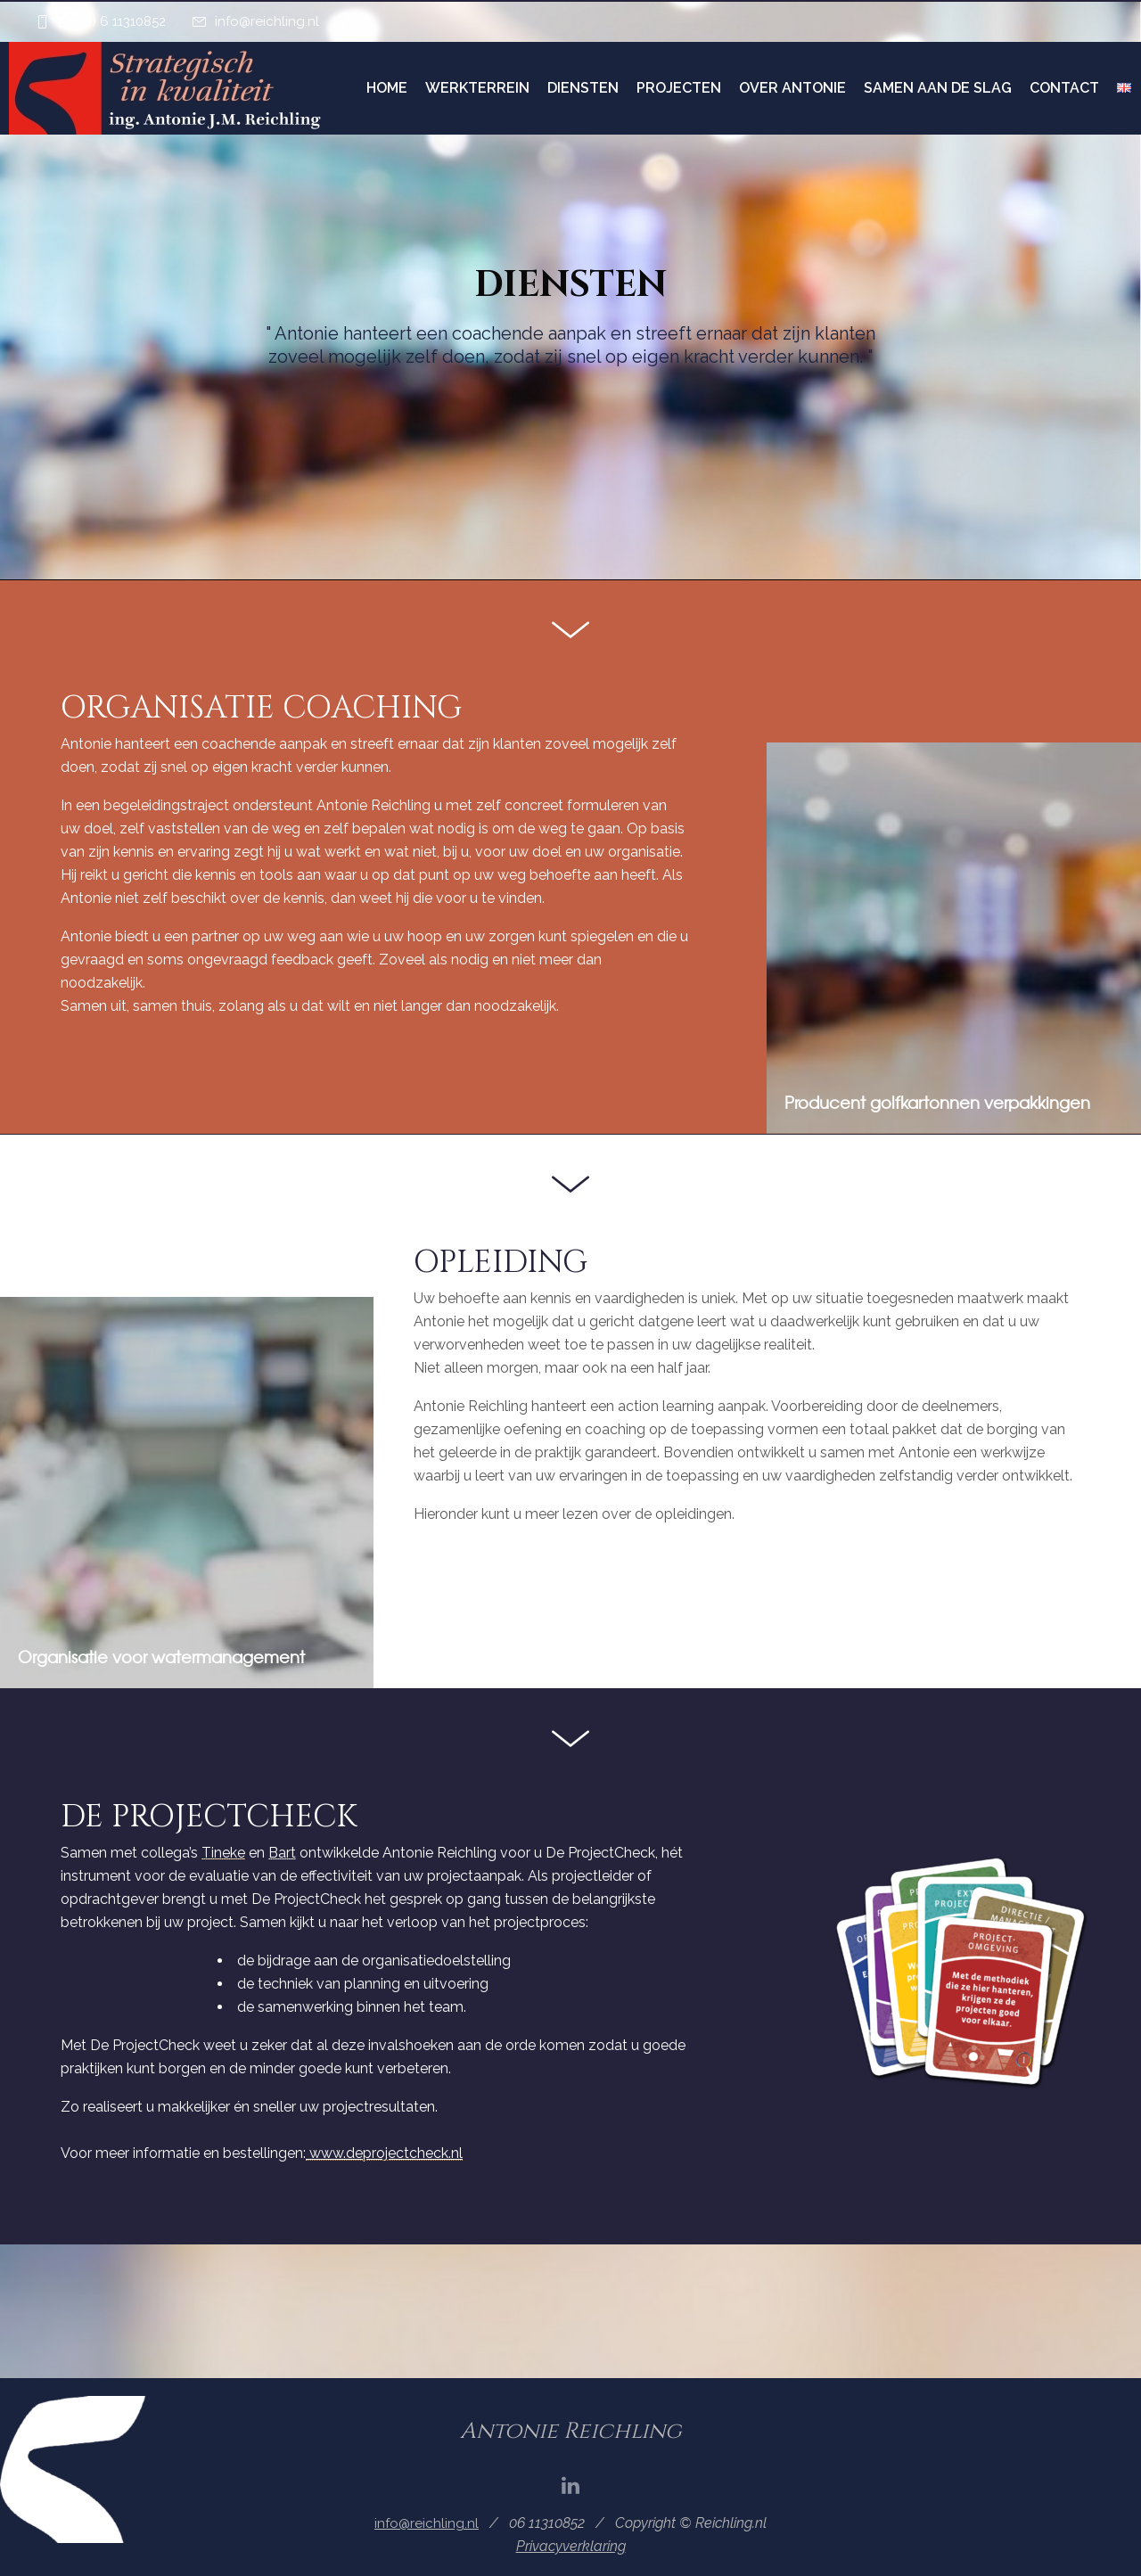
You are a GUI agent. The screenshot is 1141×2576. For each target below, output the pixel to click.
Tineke (223, 1852)
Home (386, 87)
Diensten (583, 87)
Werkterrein (477, 87)
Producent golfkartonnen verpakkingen (937, 1102)
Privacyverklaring (571, 2546)
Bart (282, 1852)
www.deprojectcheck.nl (384, 2153)
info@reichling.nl (267, 21)
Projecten (678, 87)
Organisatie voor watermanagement (161, 1657)
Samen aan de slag (938, 87)
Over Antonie (792, 87)
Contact (1064, 87)
